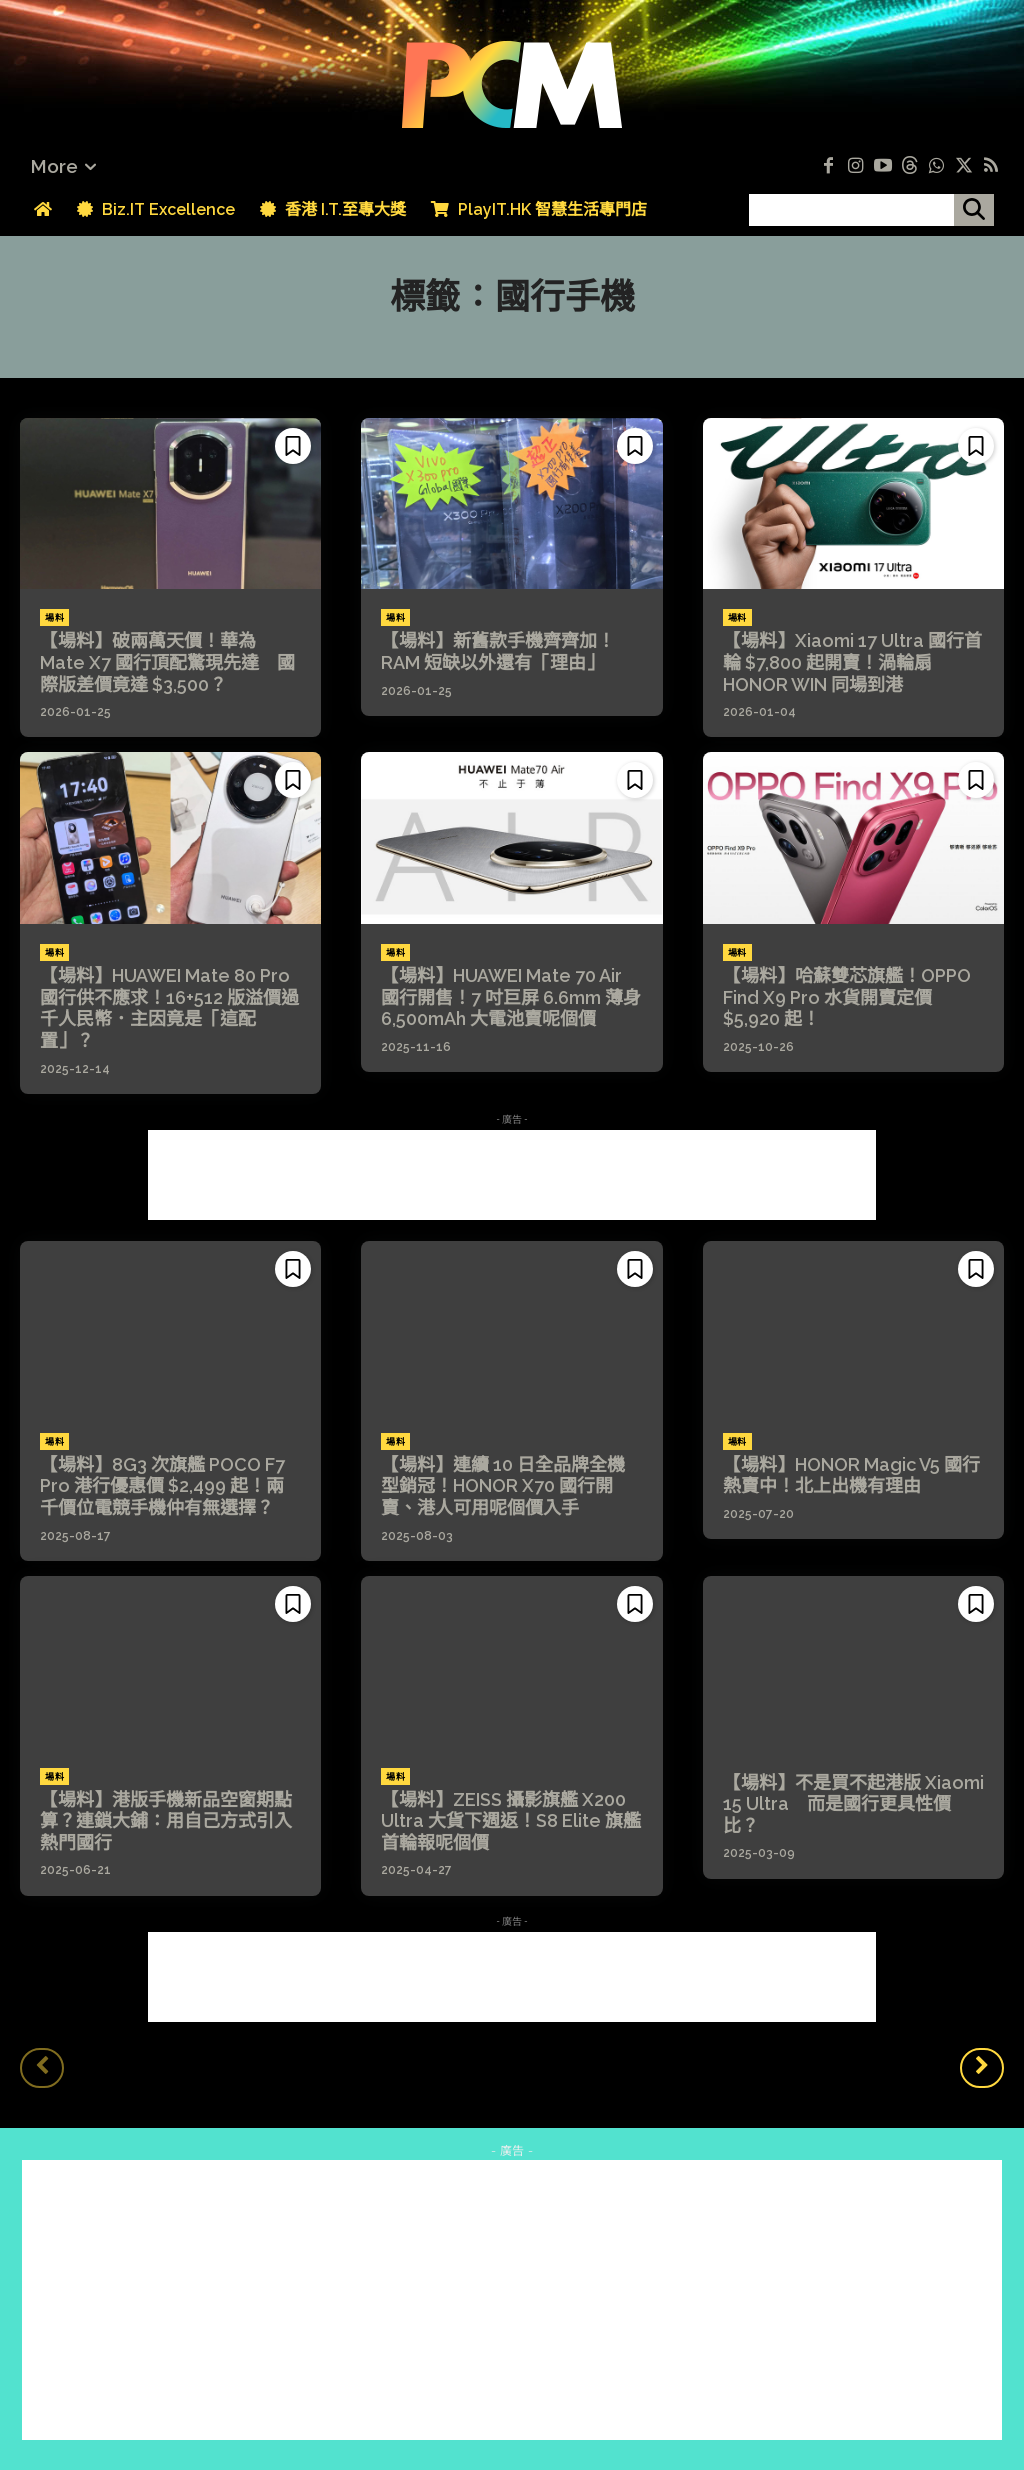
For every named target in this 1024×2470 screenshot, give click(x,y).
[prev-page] (42, 2068)
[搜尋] (974, 210)
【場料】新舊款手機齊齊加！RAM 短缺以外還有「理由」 (498, 651)
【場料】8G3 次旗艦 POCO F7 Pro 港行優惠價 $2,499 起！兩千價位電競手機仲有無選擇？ (162, 1486)
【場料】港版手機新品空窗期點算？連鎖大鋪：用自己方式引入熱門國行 (166, 1821)
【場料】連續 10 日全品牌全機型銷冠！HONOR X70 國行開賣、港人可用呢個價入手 (503, 1486)
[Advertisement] (512, 1175)
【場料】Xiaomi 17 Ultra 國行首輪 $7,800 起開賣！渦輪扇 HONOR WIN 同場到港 (852, 662)
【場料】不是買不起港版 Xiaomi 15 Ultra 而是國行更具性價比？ (853, 1804)
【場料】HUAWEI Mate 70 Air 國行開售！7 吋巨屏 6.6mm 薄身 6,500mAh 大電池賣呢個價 (511, 997)
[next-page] (982, 2068)
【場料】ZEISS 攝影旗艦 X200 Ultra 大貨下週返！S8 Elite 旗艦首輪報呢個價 (511, 1821)
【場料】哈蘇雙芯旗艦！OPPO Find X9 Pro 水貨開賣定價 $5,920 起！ (847, 997)
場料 (54, 618)
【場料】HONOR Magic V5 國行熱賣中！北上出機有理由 (851, 1475)
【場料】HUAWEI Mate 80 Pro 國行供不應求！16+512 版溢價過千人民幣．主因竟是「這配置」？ (169, 1008)
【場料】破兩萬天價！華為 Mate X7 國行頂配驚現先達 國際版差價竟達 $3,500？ (167, 662)
